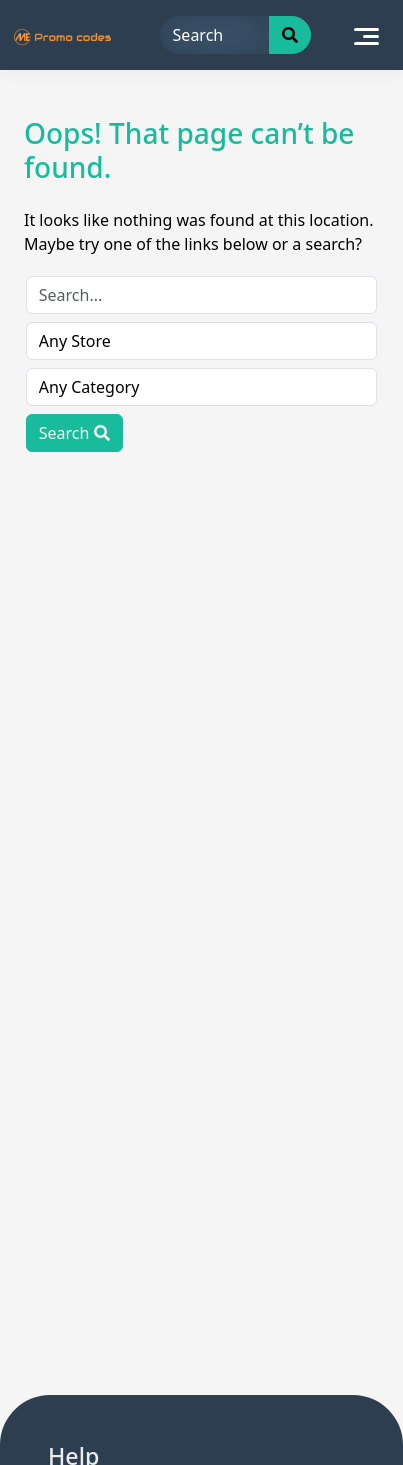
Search (74, 433)
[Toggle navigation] (366, 35)
